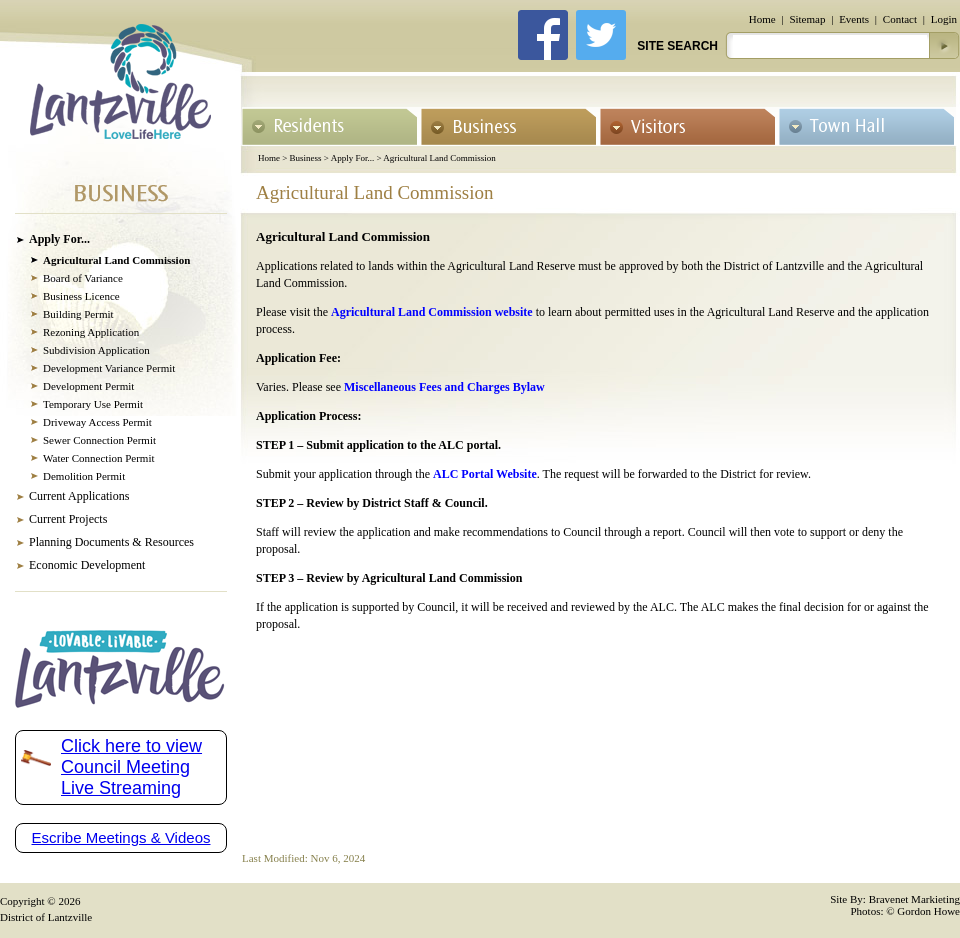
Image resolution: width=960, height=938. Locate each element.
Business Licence (81, 296)
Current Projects (68, 519)
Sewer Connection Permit (99, 440)
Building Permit (78, 314)
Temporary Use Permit (93, 404)
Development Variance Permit (109, 368)
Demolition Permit (84, 476)
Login (944, 19)
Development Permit (88, 386)
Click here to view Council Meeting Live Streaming (131, 767)
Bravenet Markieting (914, 899)
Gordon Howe (928, 911)
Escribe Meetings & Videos (121, 837)
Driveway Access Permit (97, 422)
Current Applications (79, 496)
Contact (900, 19)
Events (854, 19)
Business (306, 158)
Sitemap (807, 19)
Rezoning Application (91, 332)
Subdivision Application (96, 350)
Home (762, 19)
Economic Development (87, 565)
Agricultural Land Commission (439, 158)
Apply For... (353, 158)
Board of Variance (83, 278)
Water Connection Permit (99, 458)
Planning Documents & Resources (111, 542)
